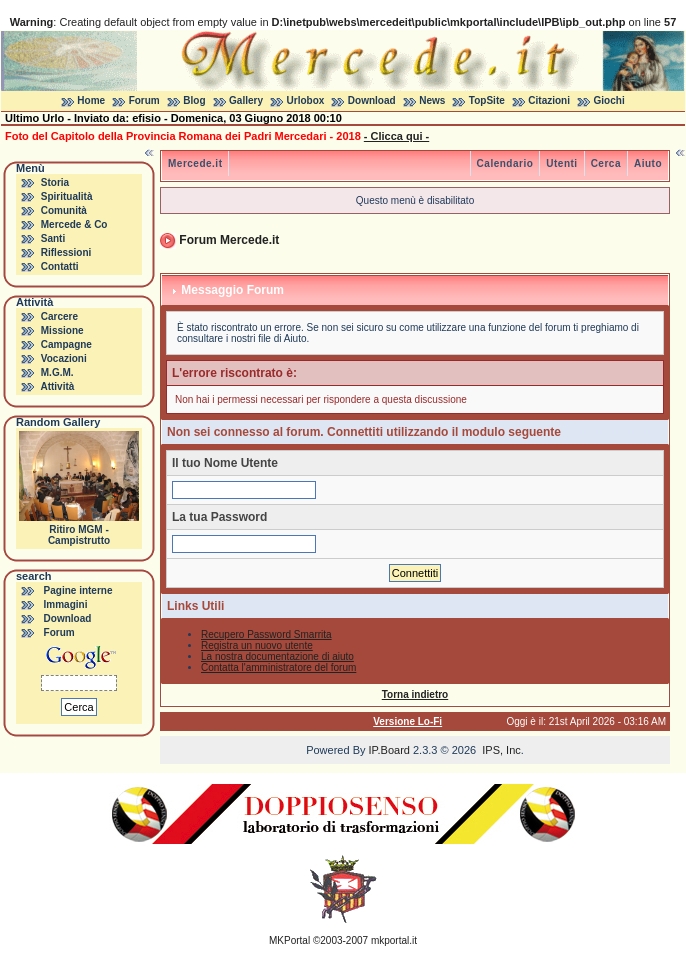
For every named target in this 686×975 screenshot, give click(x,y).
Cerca (606, 163)
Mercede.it (195, 163)
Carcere (59, 316)
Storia (55, 182)
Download (372, 100)
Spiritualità (67, 196)
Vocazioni (64, 358)
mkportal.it (394, 940)
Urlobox (306, 100)
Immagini (66, 604)
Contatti (60, 266)
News (432, 100)
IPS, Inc (501, 750)
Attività (57, 386)
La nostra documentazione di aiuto (277, 656)
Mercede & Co (74, 224)
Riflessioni (66, 252)
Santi (53, 238)
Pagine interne (78, 590)
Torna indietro (415, 694)
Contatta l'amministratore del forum (278, 667)
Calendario (505, 163)
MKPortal (289, 940)
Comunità (64, 210)
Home (91, 100)
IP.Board (389, 750)
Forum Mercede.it (229, 240)
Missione (62, 330)
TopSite (487, 100)
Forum (144, 100)
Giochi (609, 100)
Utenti (561, 163)
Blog (194, 100)
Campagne (66, 344)
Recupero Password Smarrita (266, 634)
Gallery (246, 100)
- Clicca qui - (396, 136)
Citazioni (549, 100)
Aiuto (648, 163)
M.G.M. (57, 372)
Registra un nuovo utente (257, 645)
